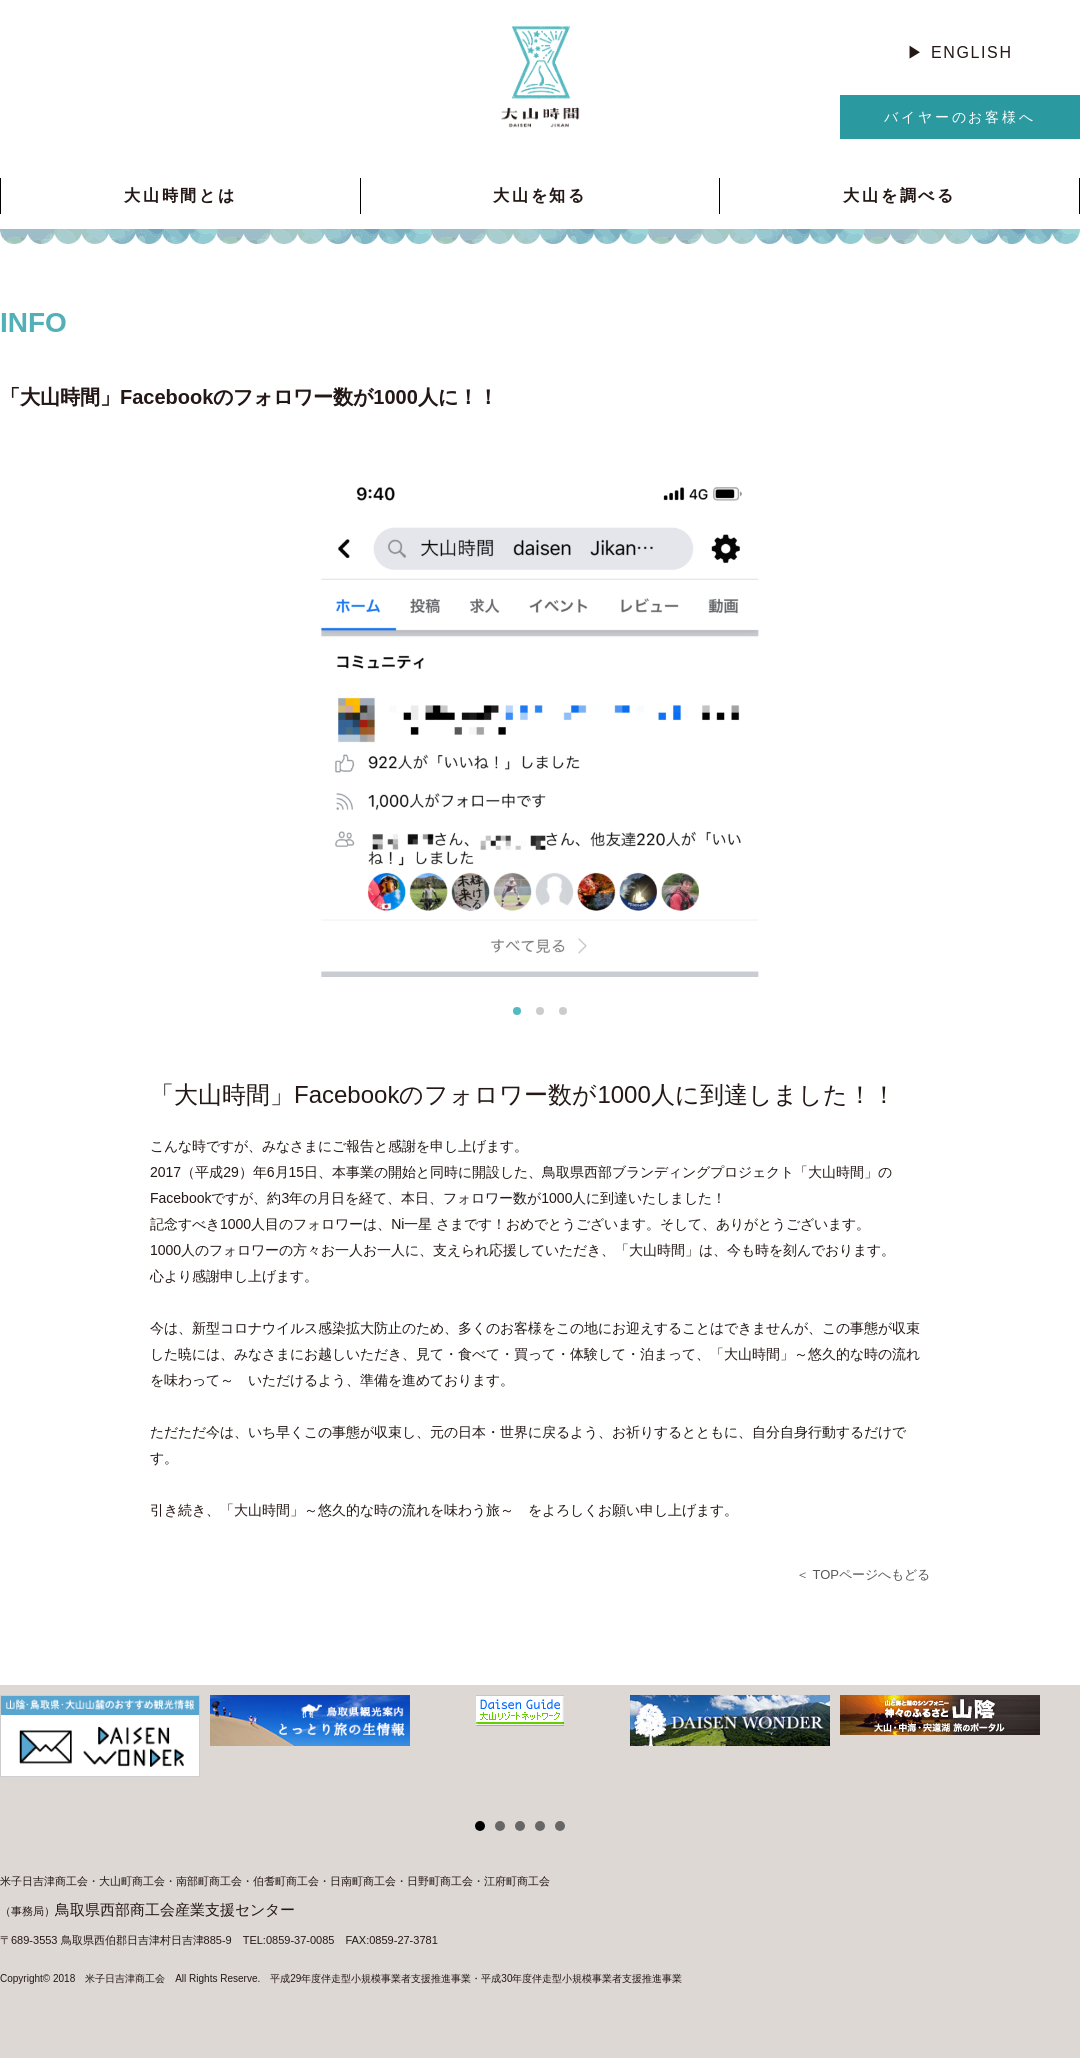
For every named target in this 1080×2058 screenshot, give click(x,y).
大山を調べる (899, 195)
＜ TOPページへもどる (863, 1574)
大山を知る (540, 195)
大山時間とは (180, 195)
